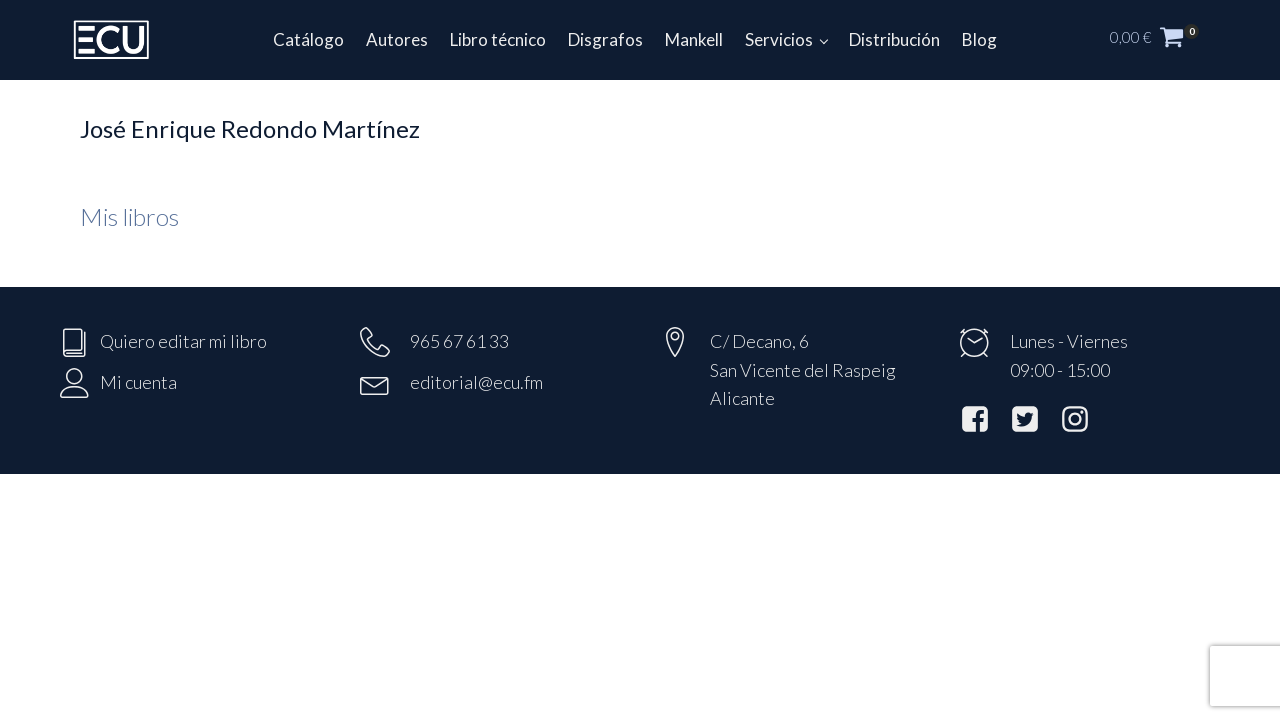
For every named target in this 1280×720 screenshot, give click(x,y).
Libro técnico (498, 39)
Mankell (694, 39)
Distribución (894, 39)
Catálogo (308, 39)
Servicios (779, 39)
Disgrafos (605, 39)
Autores (397, 39)
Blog (979, 39)
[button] (1165, 40)
